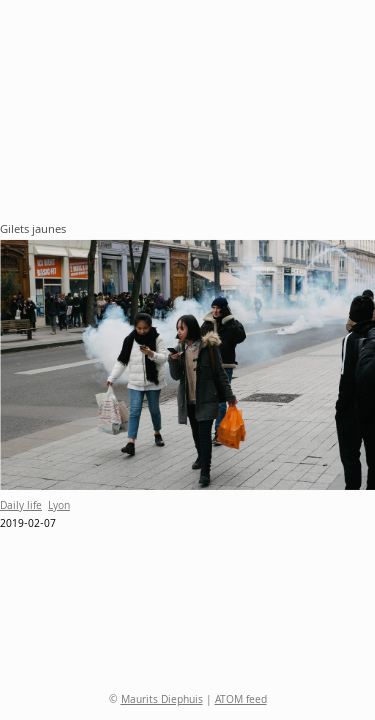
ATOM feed (241, 701)
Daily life (21, 507)
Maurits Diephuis (162, 701)
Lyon (59, 507)
